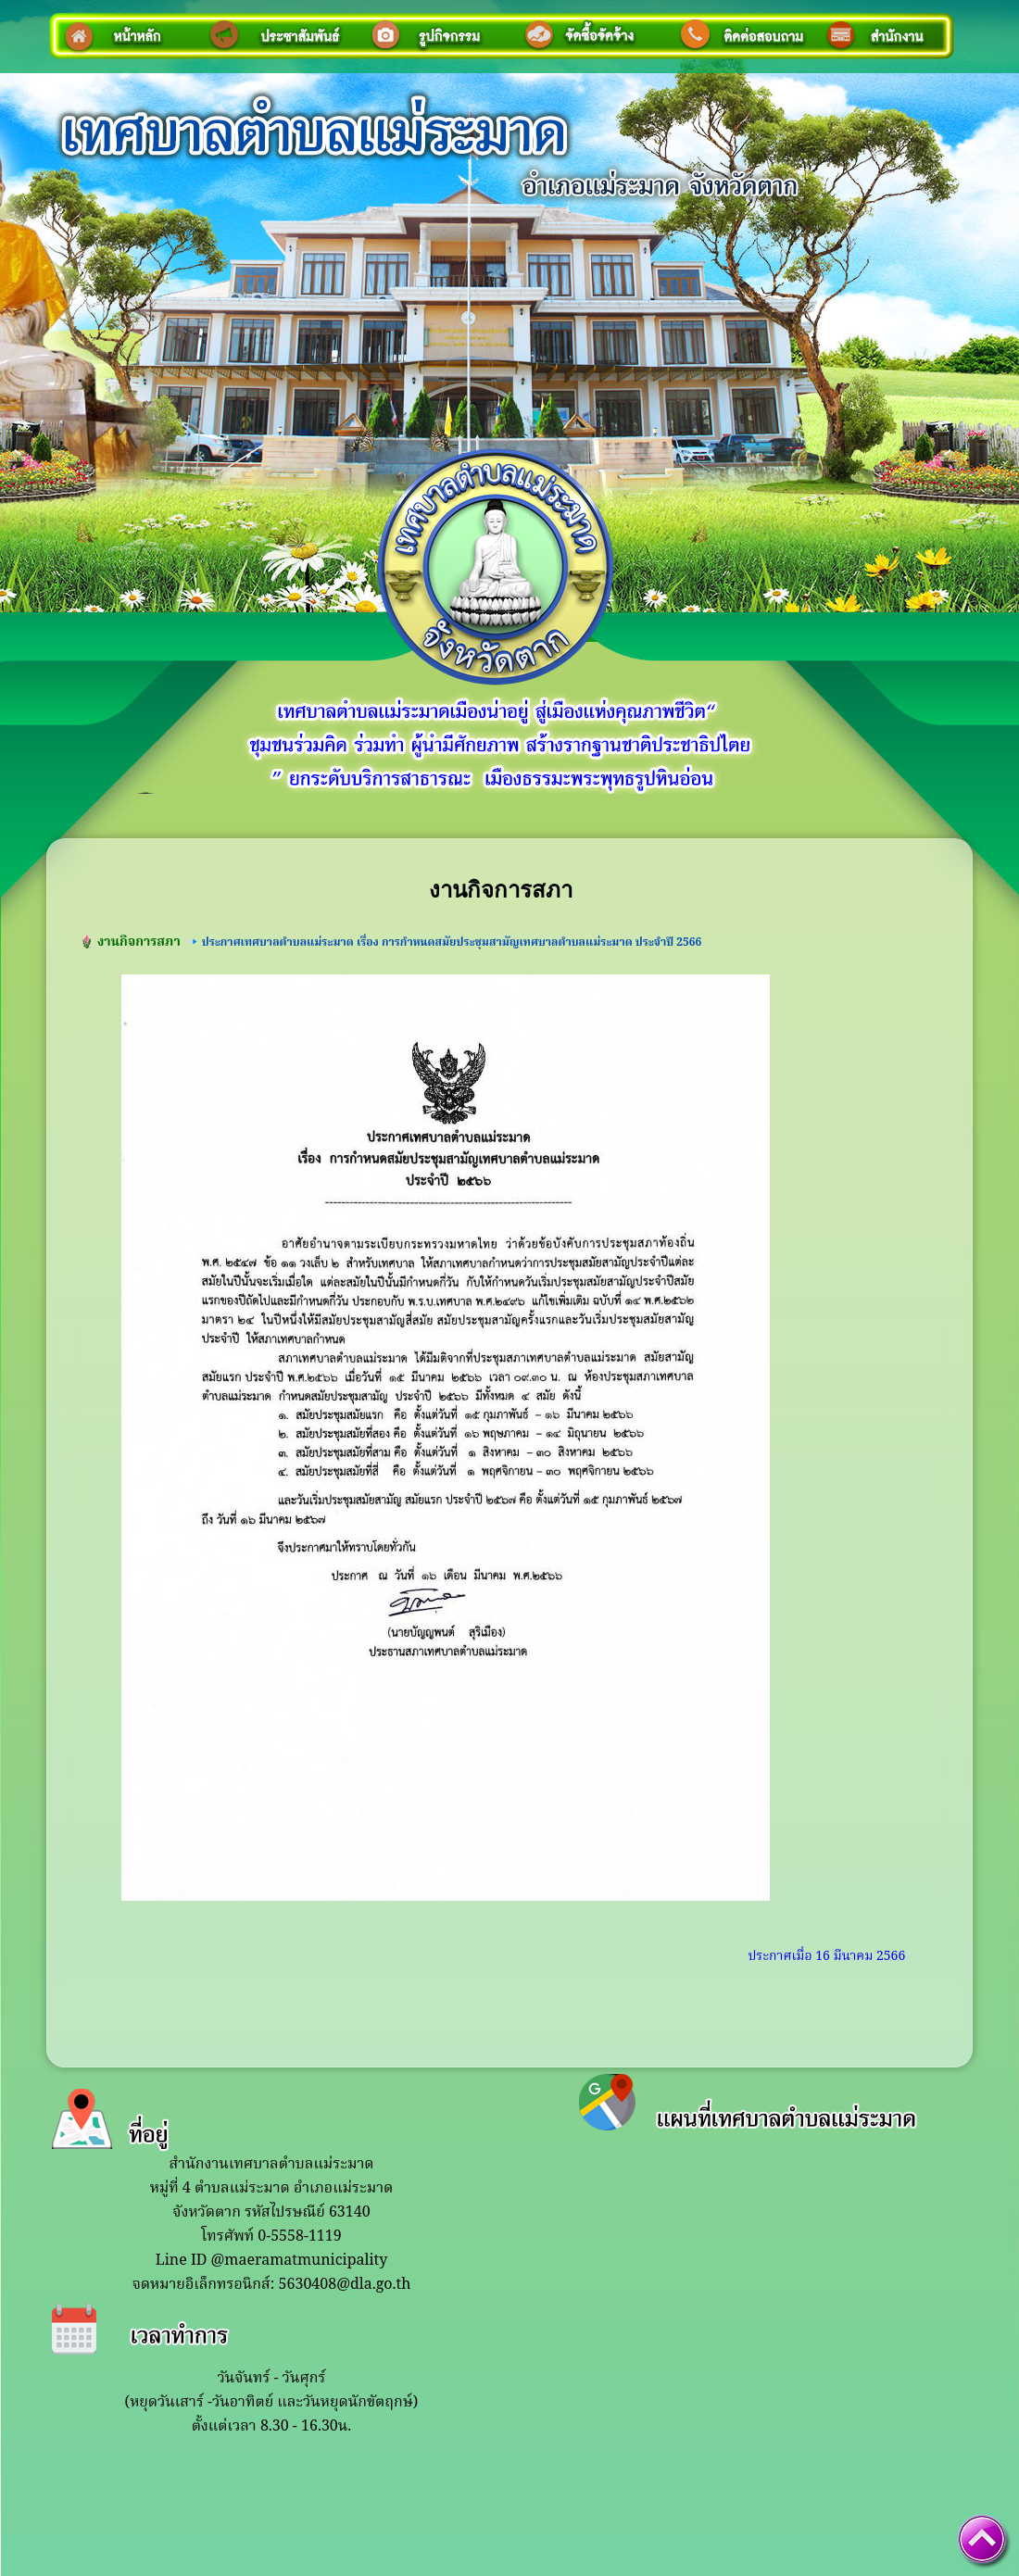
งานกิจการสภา (139, 942)
